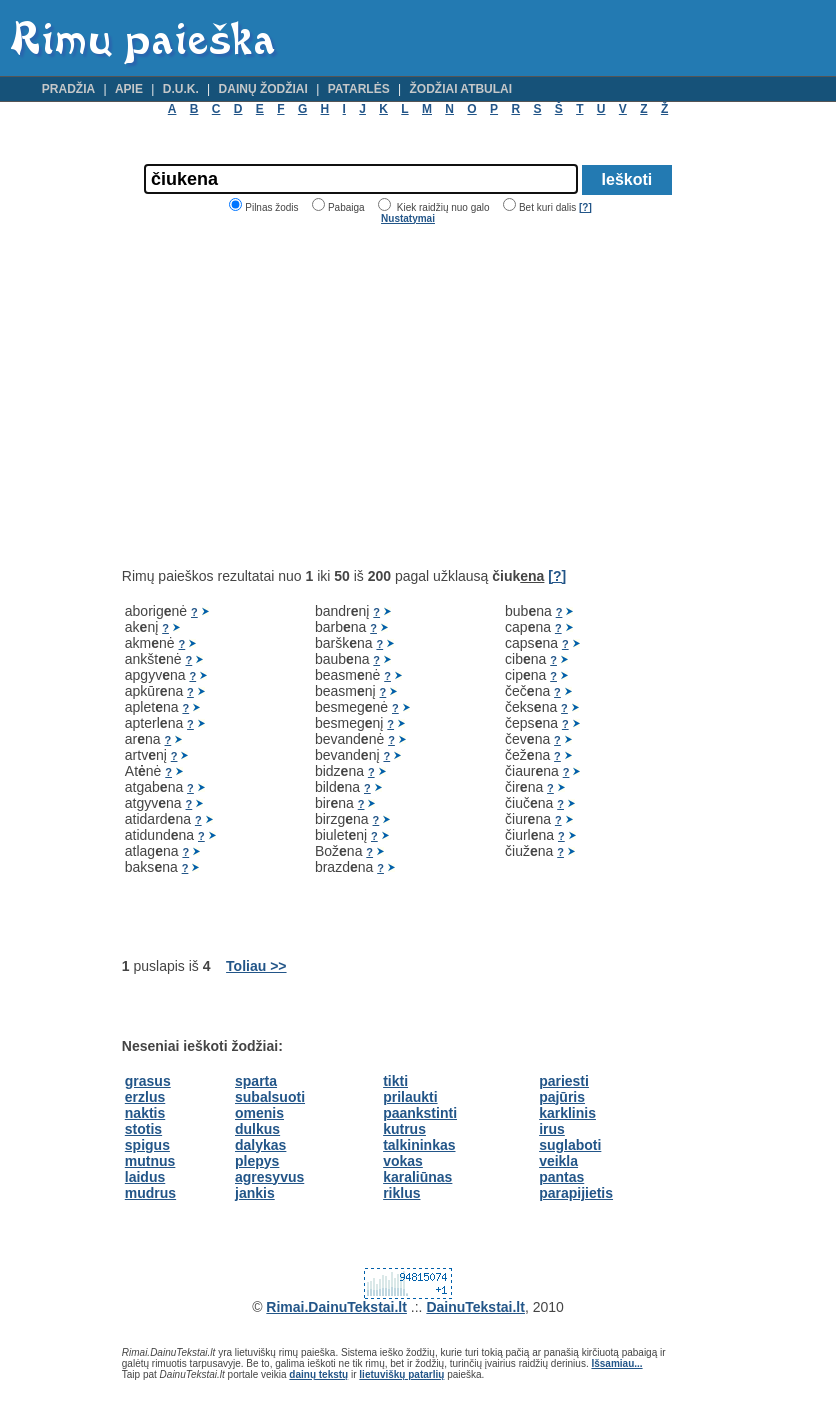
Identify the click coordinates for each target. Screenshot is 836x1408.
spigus (147, 1145)
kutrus (404, 1129)
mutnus (150, 1161)
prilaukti (410, 1097)
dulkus (257, 1129)
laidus (145, 1177)
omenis (259, 1113)
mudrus (150, 1193)
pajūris (562, 1097)
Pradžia (68, 89)
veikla (558, 1161)
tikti (395, 1081)
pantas (561, 1177)
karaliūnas (417, 1177)
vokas (403, 1161)
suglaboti (570, 1145)
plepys (257, 1161)
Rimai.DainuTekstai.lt (336, 1307)
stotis (143, 1129)
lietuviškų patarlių (401, 1374)
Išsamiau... (616, 1363)
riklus (401, 1193)
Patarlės (359, 89)
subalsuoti (270, 1097)
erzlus (145, 1097)
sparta (256, 1081)
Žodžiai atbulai (460, 89)
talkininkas (419, 1145)
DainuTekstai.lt (475, 1307)
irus (552, 1129)
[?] (585, 207)
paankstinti (420, 1113)
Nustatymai (408, 218)
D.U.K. (181, 89)
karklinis (567, 1113)
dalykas (260, 1145)
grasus (148, 1081)
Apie (129, 89)
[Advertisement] (290, 396)
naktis (145, 1113)
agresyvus (269, 1177)
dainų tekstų (318, 1374)
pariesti (564, 1081)
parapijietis (576, 1193)
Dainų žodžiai (263, 89)
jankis (255, 1193)
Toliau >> (256, 966)
